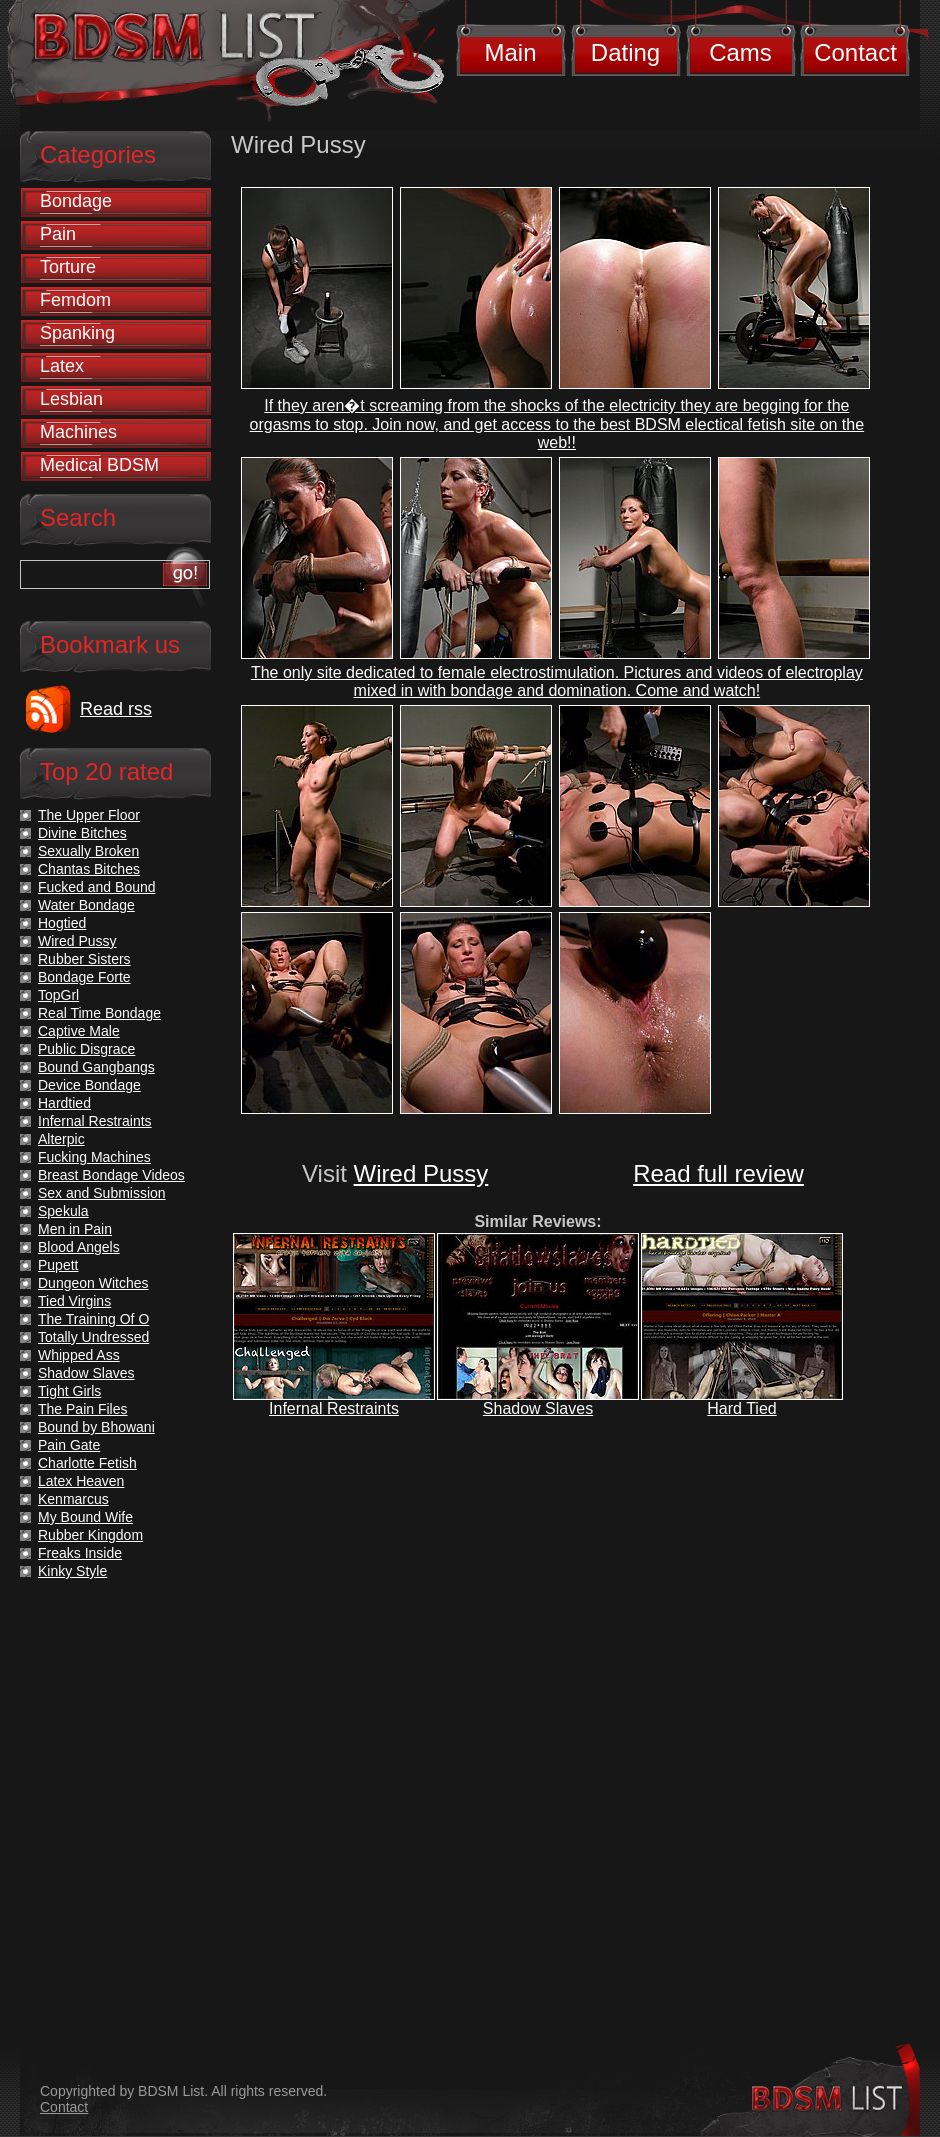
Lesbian (71, 399)
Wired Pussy (421, 1173)
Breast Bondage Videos (111, 1175)
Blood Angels (79, 1247)
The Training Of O (93, 1319)
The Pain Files (82, 1409)
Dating (625, 52)
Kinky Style (72, 1571)
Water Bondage (86, 905)
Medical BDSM (99, 465)
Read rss (116, 709)
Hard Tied (741, 1408)
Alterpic (61, 1139)
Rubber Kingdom (90, 1535)
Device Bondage (89, 1085)
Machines (78, 432)
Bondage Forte (84, 977)
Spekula (63, 1211)
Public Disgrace (86, 1049)
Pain (58, 234)
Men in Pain (75, 1229)
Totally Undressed (93, 1337)
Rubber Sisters (84, 959)
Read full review (718, 1173)
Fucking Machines (94, 1157)
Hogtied (62, 923)
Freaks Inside (80, 1553)
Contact (855, 52)
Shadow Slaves (538, 1408)
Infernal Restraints (334, 1408)
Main (510, 52)
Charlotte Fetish (87, 1463)
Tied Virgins (74, 1301)
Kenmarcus (73, 1499)
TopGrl (58, 995)
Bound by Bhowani (96, 1427)
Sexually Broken (88, 851)
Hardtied (64, 1103)
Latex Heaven (81, 1481)
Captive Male (79, 1031)
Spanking (77, 333)
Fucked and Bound (97, 887)
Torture (68, 267)
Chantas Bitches (89, 869)
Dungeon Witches (93, 1283)
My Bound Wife (85, 1517)
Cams (740, 52)
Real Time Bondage (99, 1013)
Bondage (76, 201)
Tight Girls (69, 1391)
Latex (62, 366)
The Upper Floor (89, 815)
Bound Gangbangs (96, 1067)
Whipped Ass (79, 1355)
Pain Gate (69, 1445)
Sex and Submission (102, 1193)
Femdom (75, 300)
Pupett (58, 1265)
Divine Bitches (82, 833)
